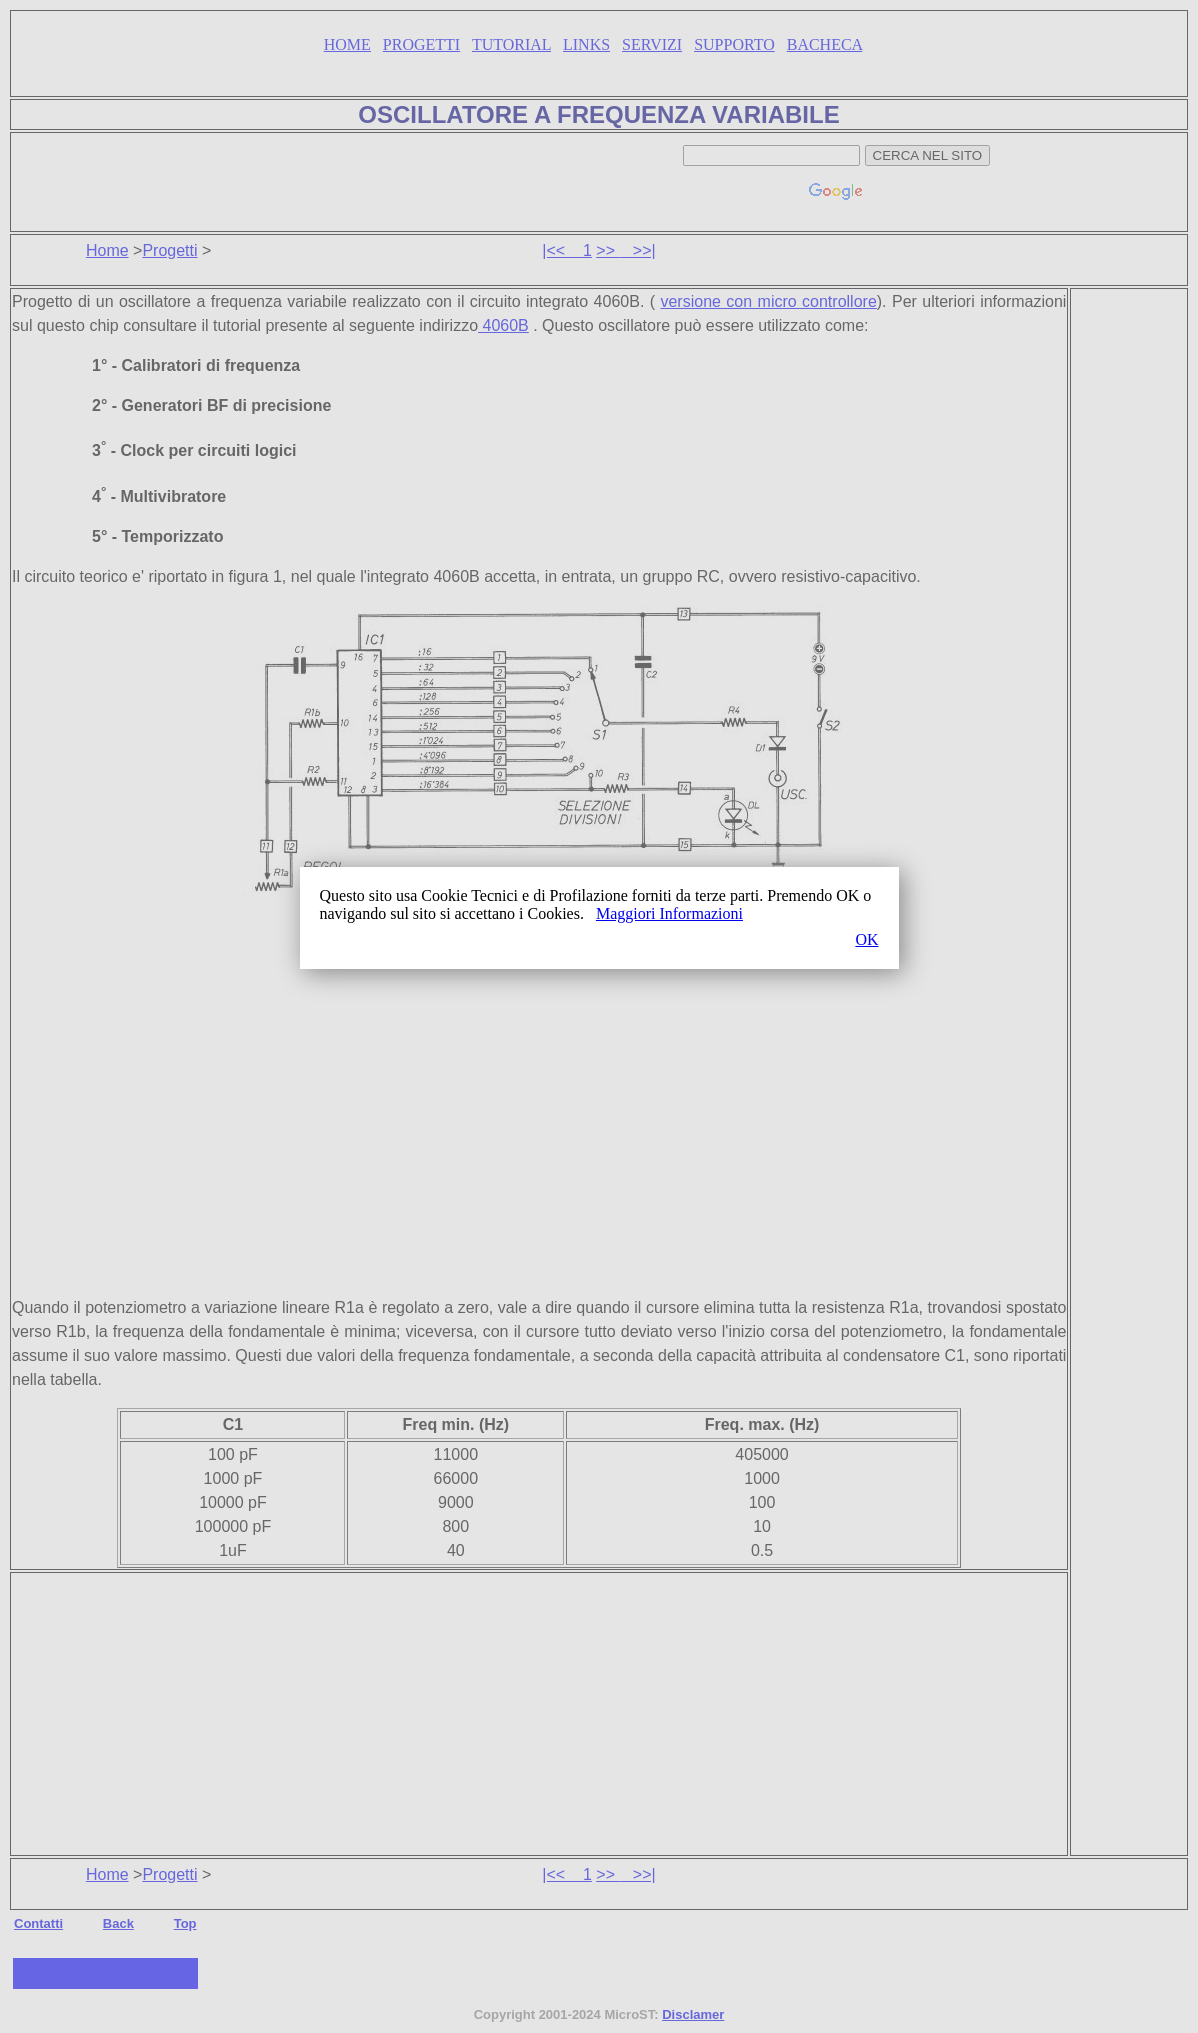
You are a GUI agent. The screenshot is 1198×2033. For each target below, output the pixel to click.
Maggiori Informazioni (669, 913)
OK (866, 939)
